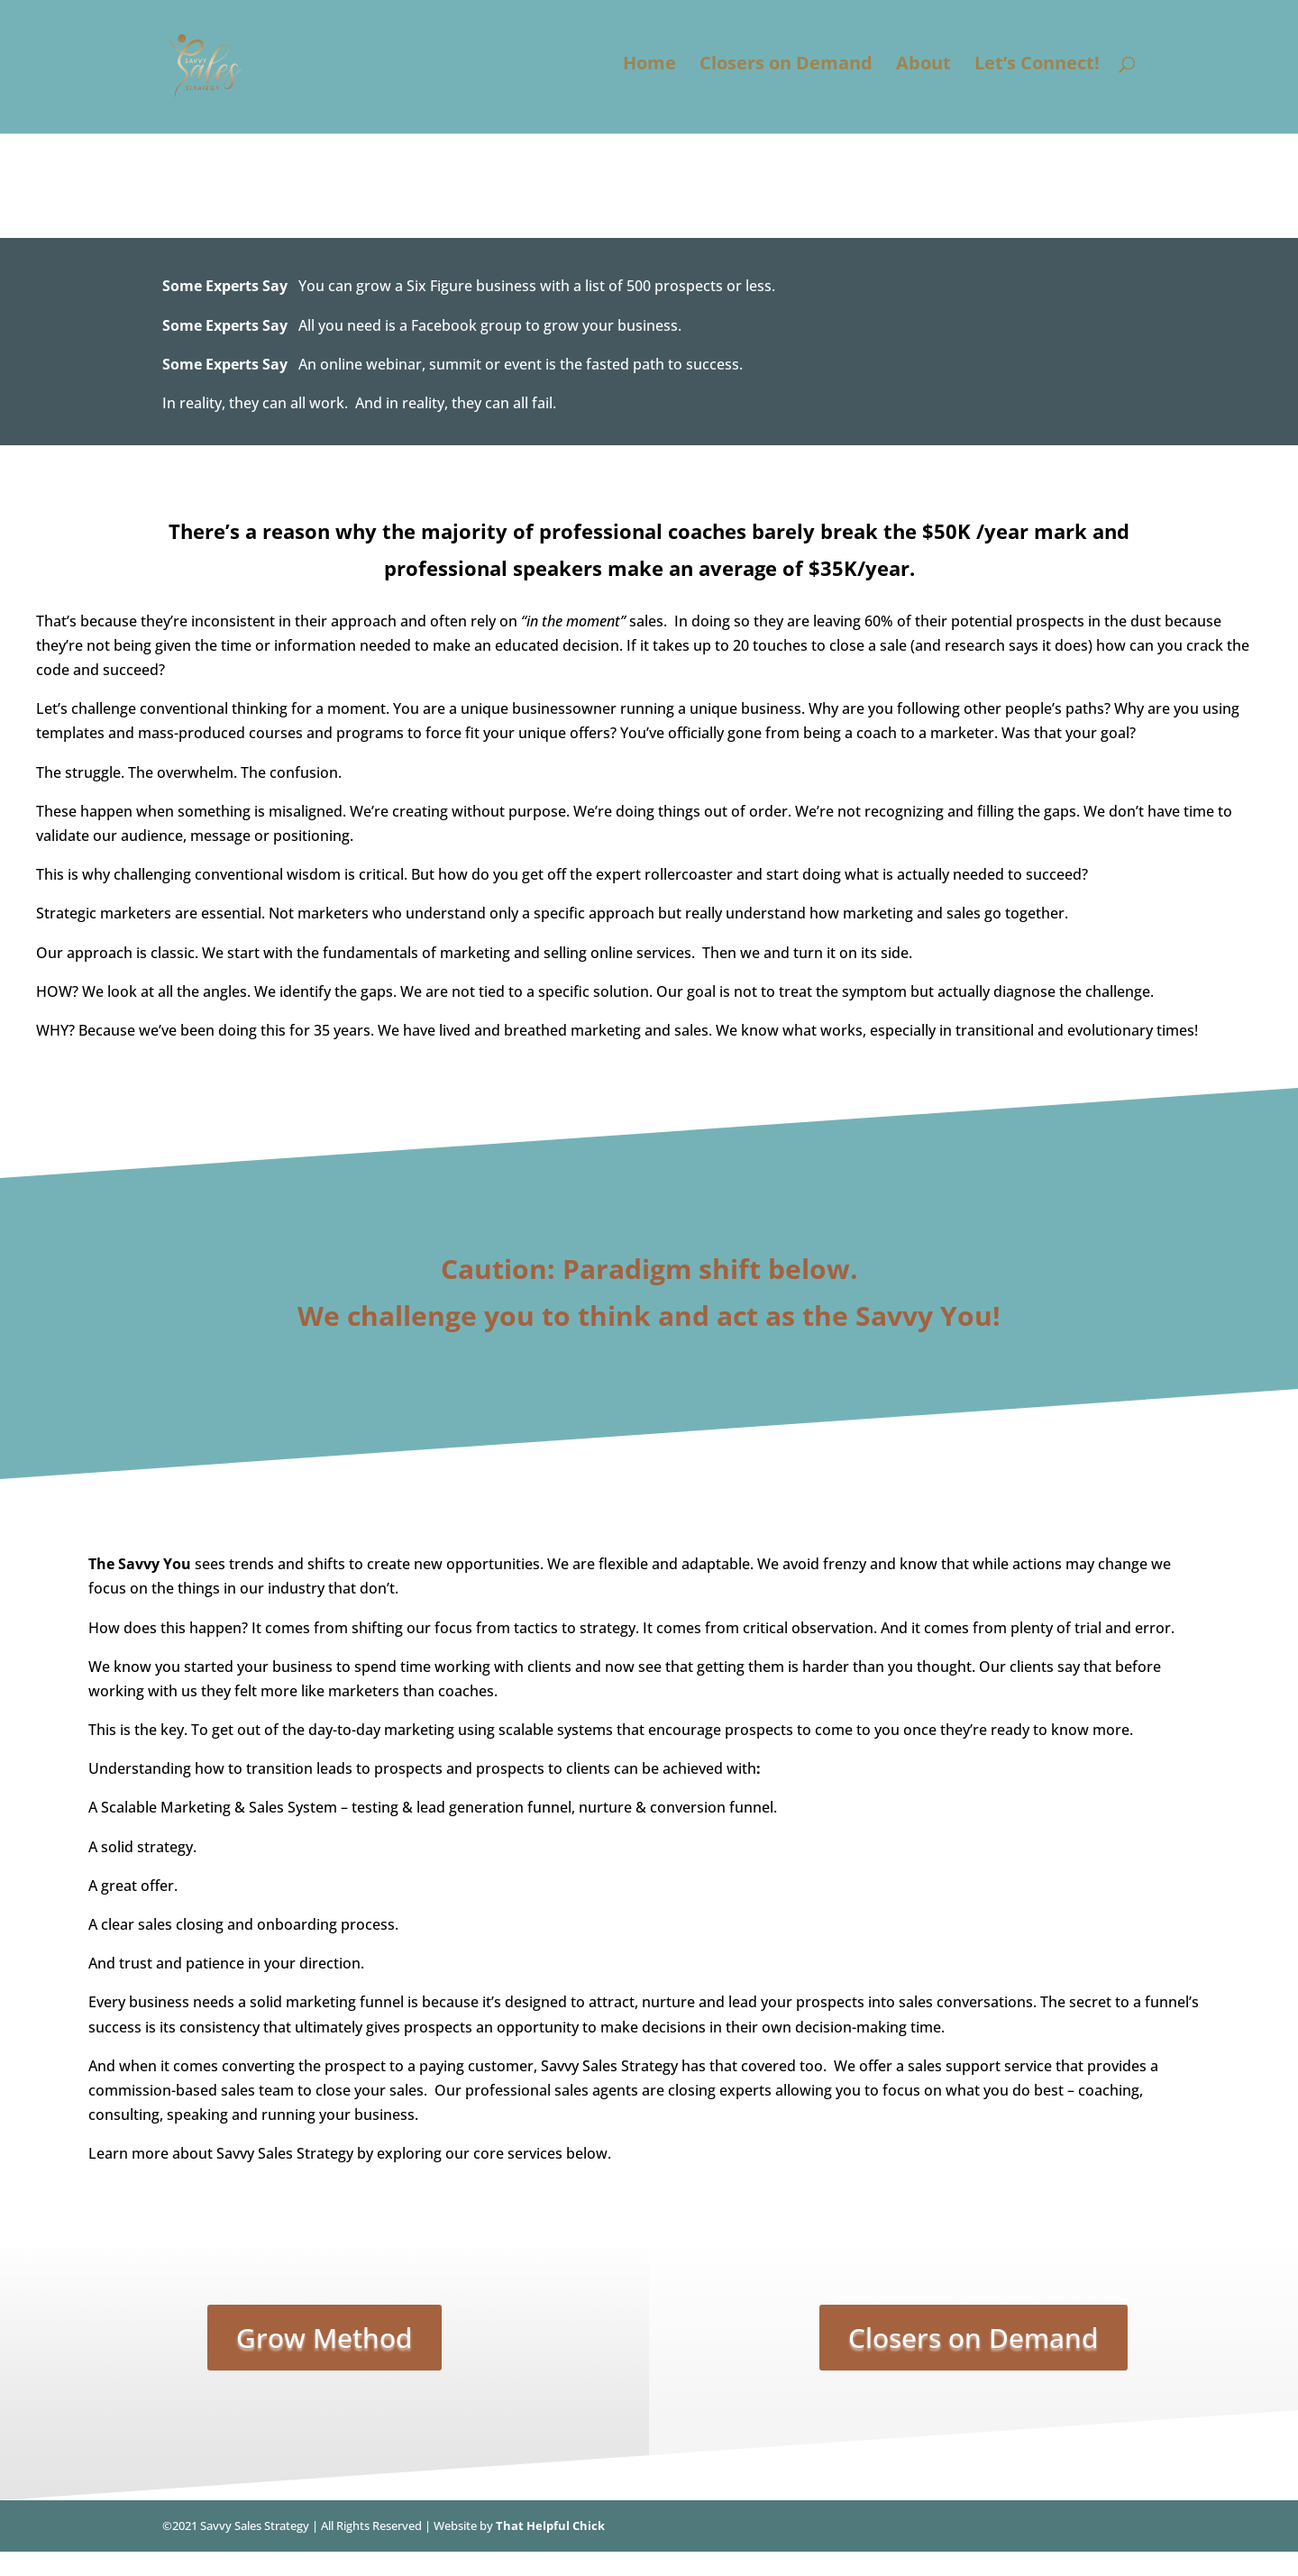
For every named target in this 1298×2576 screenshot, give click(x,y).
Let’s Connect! (1037, 73)
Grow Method (324, 2337)
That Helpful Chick (550, 2525)
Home (649, 73)
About (923, 73)
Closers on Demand (786, 73)
